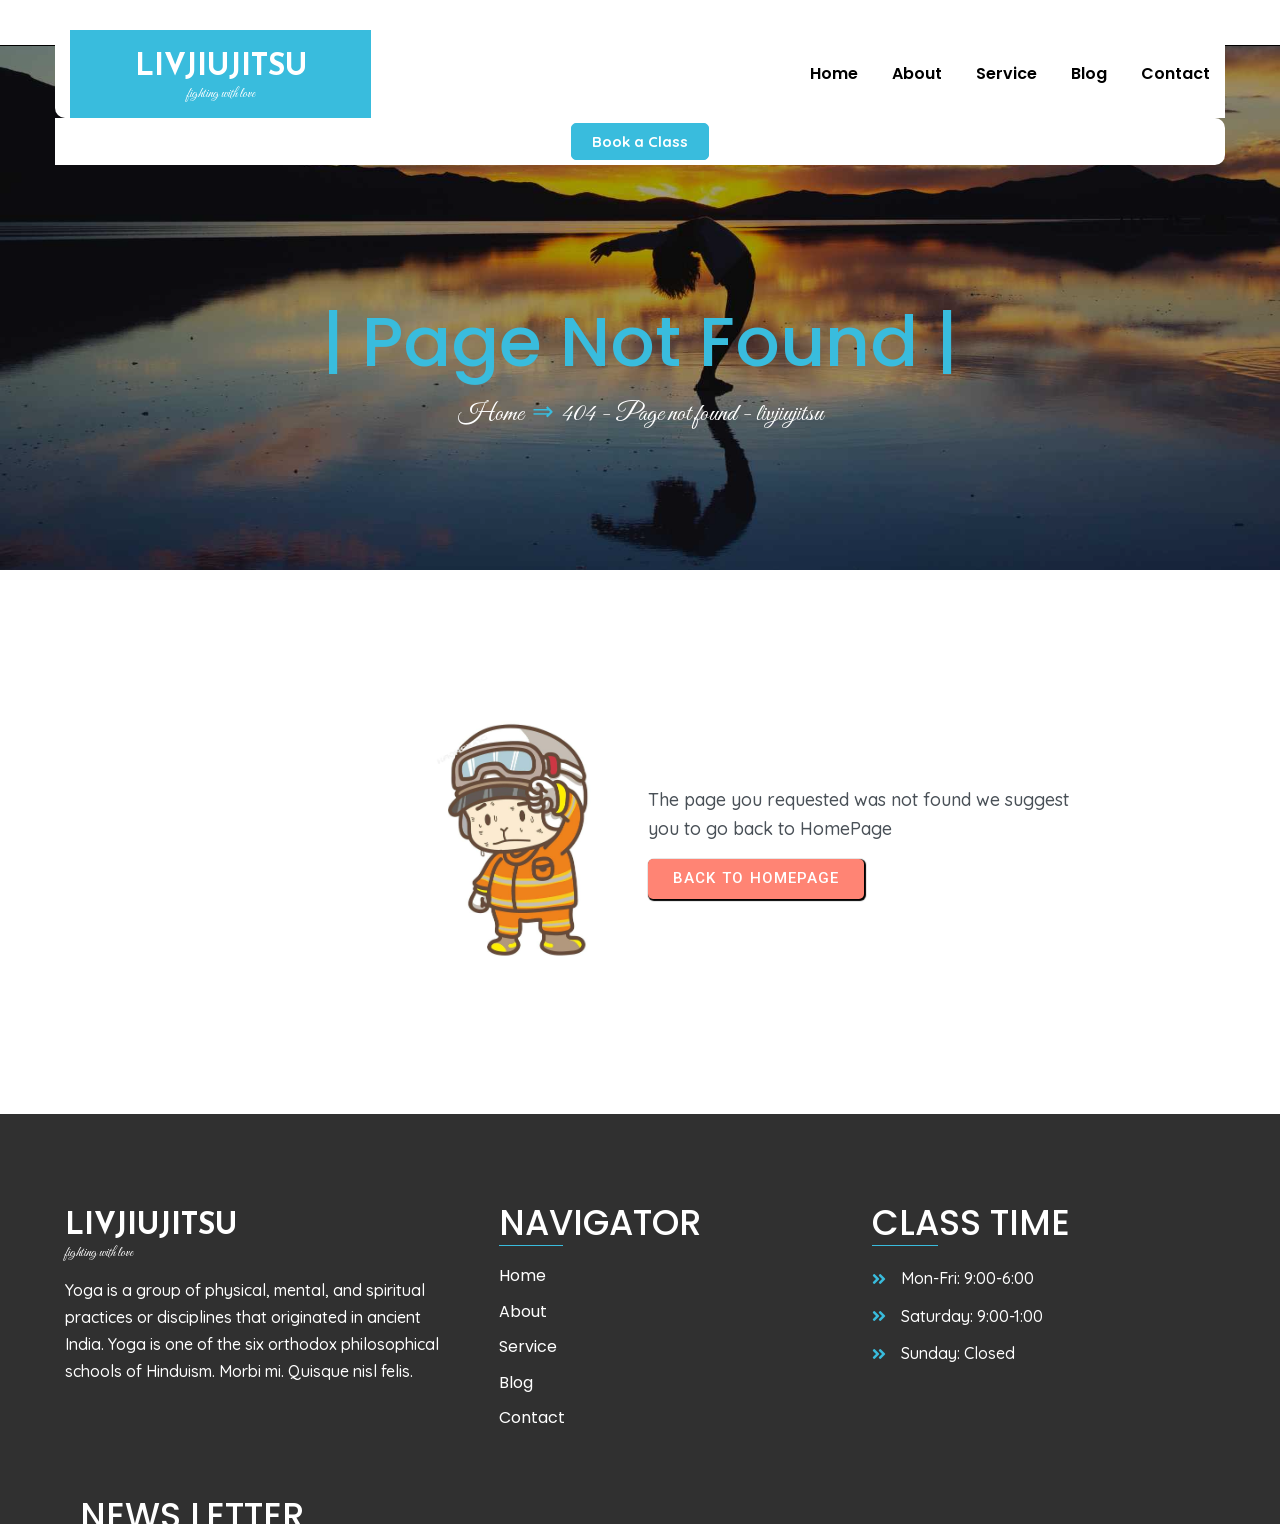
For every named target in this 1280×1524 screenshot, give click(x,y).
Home (491, 368)
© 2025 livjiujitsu (136, 1489)
